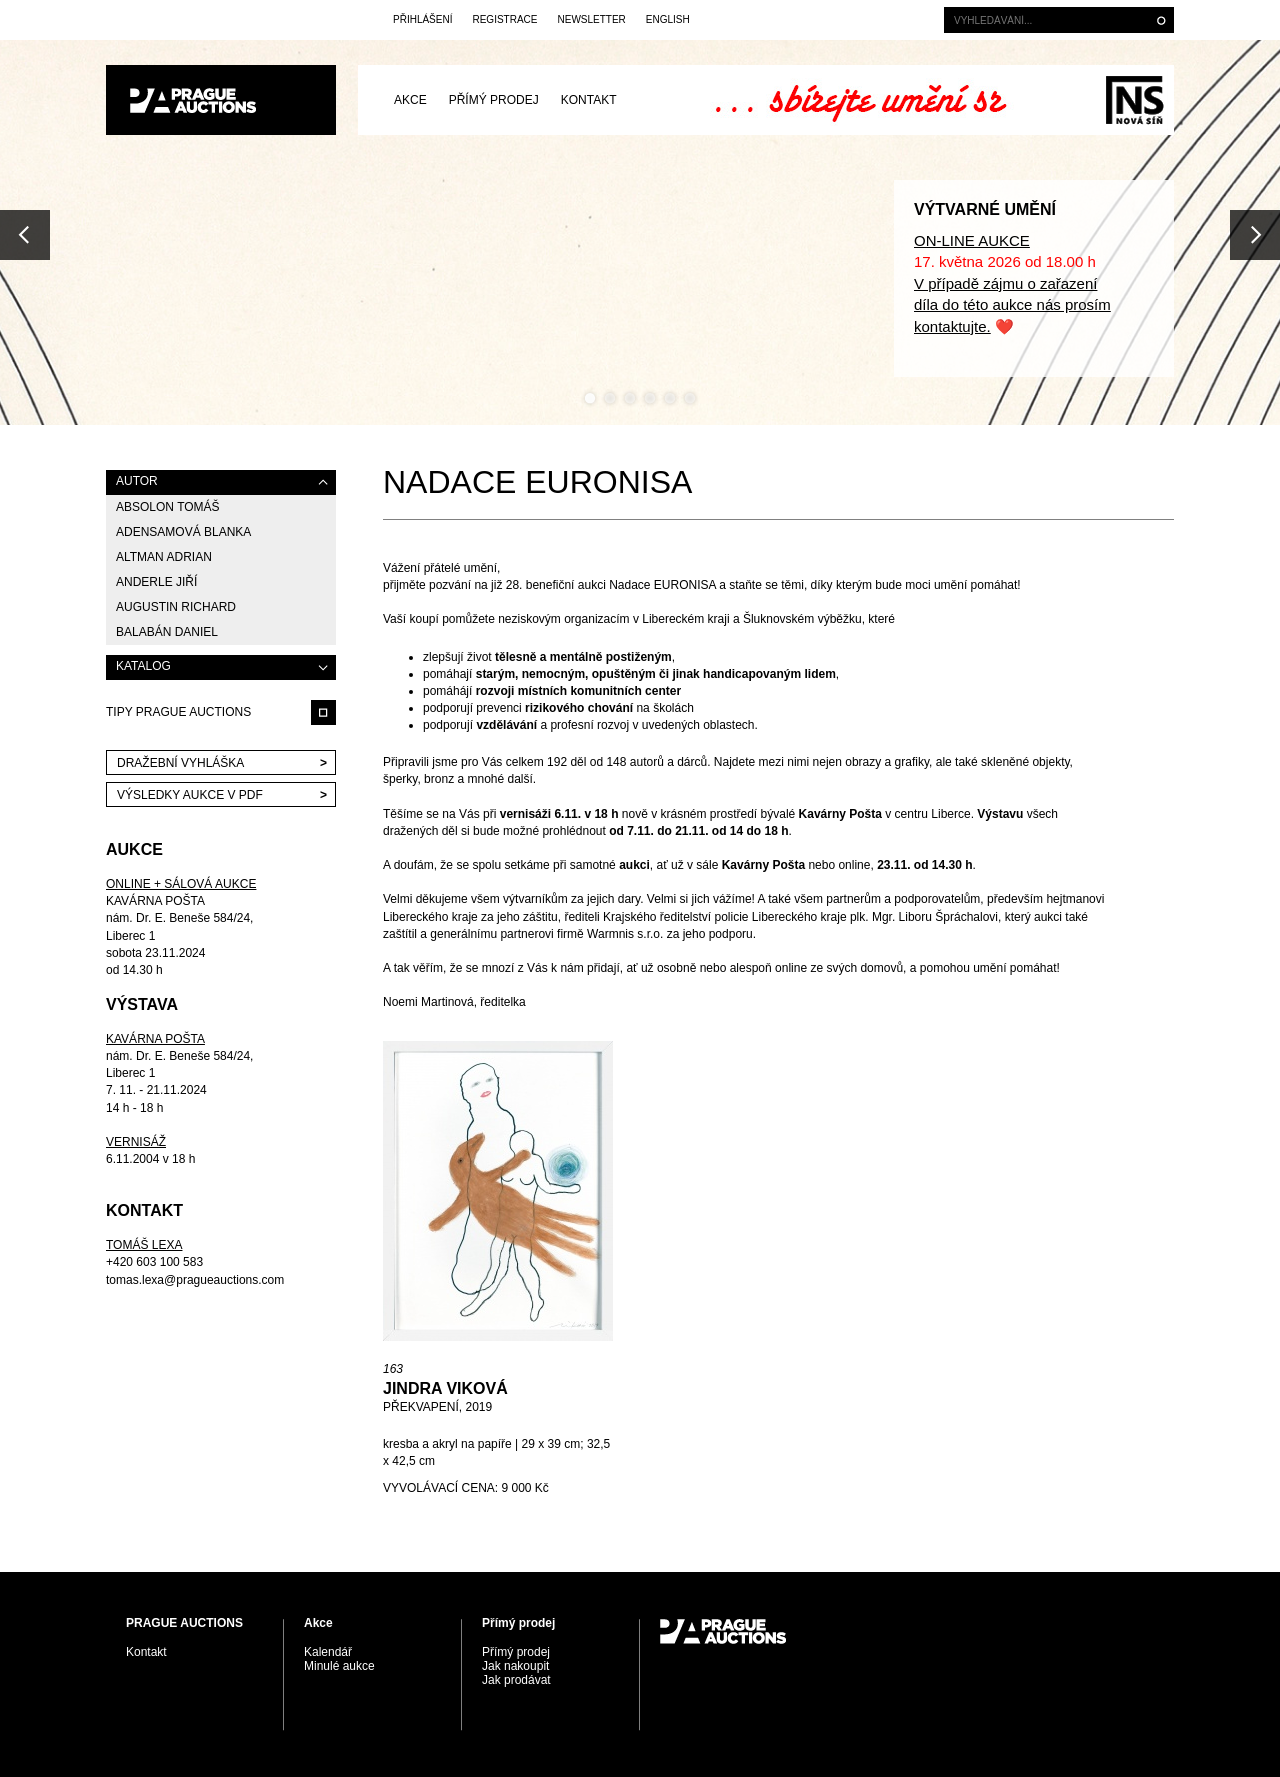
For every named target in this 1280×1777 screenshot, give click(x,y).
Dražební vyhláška (180, 763)
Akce (410, 100)
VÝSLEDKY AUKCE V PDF (190, 795)
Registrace (504, 19)
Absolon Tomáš (168, 507)
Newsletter (591, 19)
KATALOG (143, 666)
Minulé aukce (339, 1666)
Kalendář (328, 1652)
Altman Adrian (164, 557)
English (668, 19)
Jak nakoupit (515, 1666)
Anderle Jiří (156, 582)
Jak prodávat (516, 1680)
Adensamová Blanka (183, 532)
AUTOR (137, 481)
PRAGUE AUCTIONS (221, 100)
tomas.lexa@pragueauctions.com (195, 1280)
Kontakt (589, 100)
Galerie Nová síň (1134, 100)
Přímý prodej (494, 100)
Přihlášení (422, 19)
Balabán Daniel (167, 632)
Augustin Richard (176, 607)
